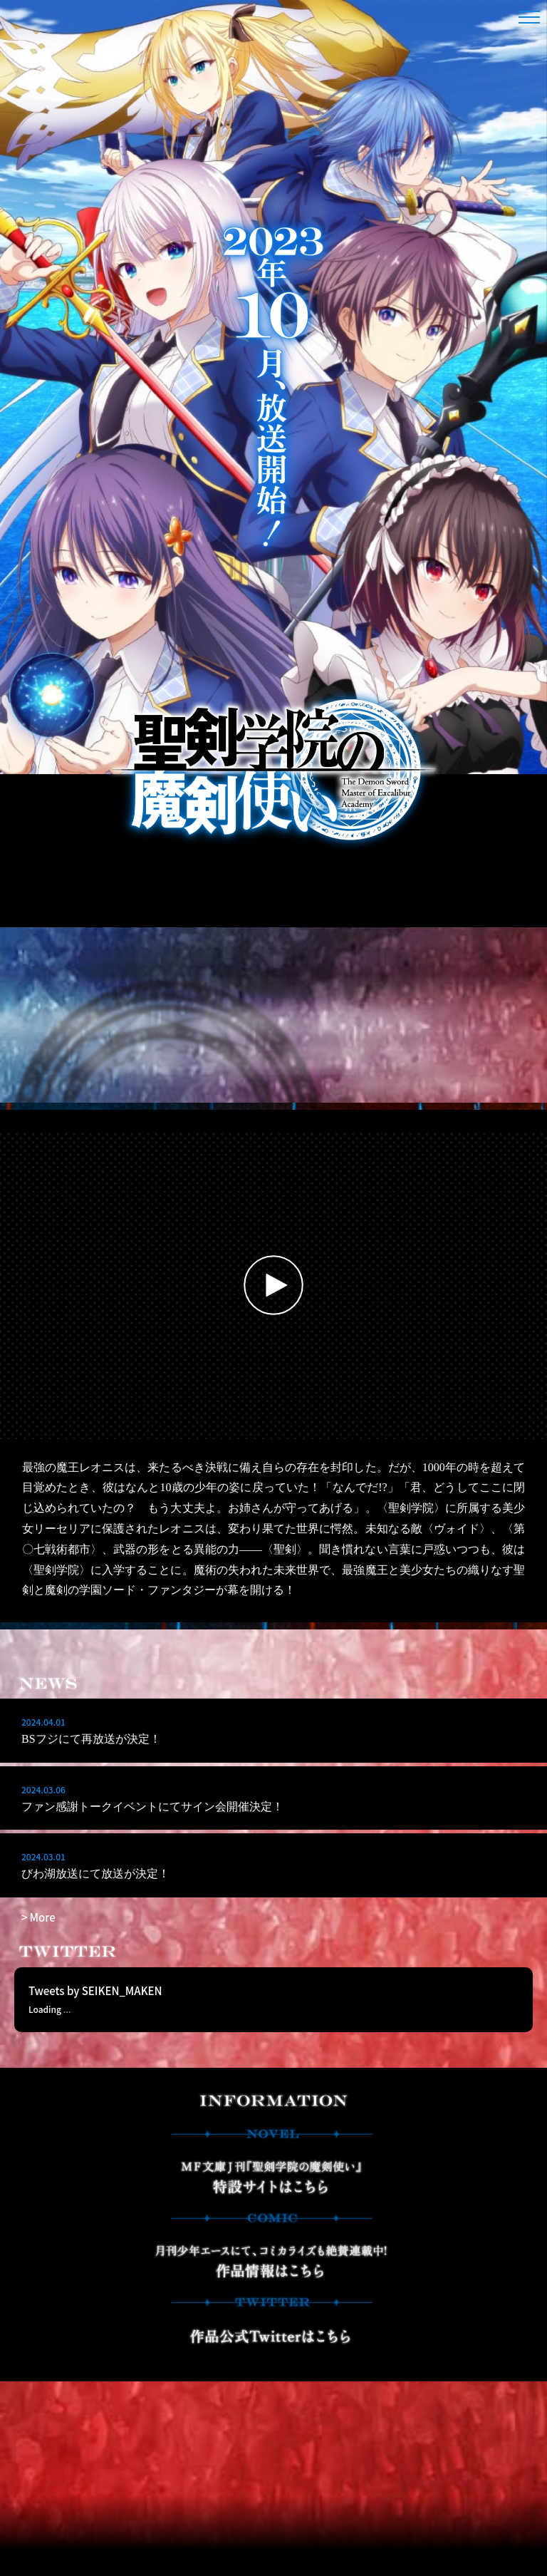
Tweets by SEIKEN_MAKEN (95, 2022)
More (43, 1917)
